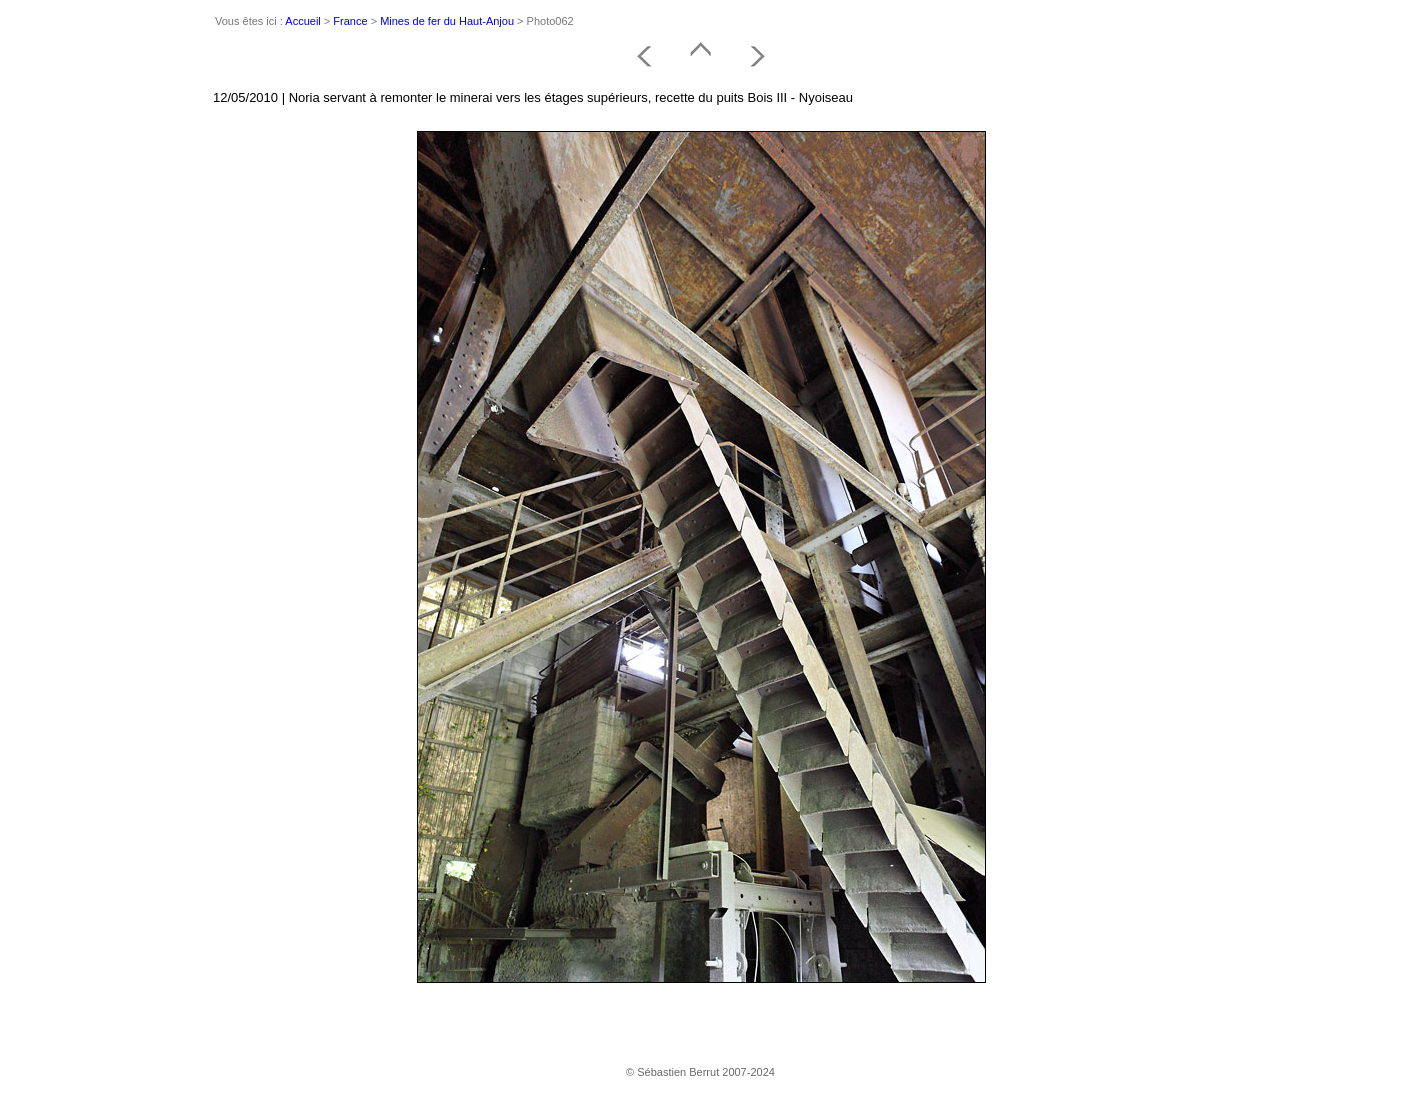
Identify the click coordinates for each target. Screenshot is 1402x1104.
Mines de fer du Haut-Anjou (447, 21)
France (350, 21)
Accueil (302, 21)
